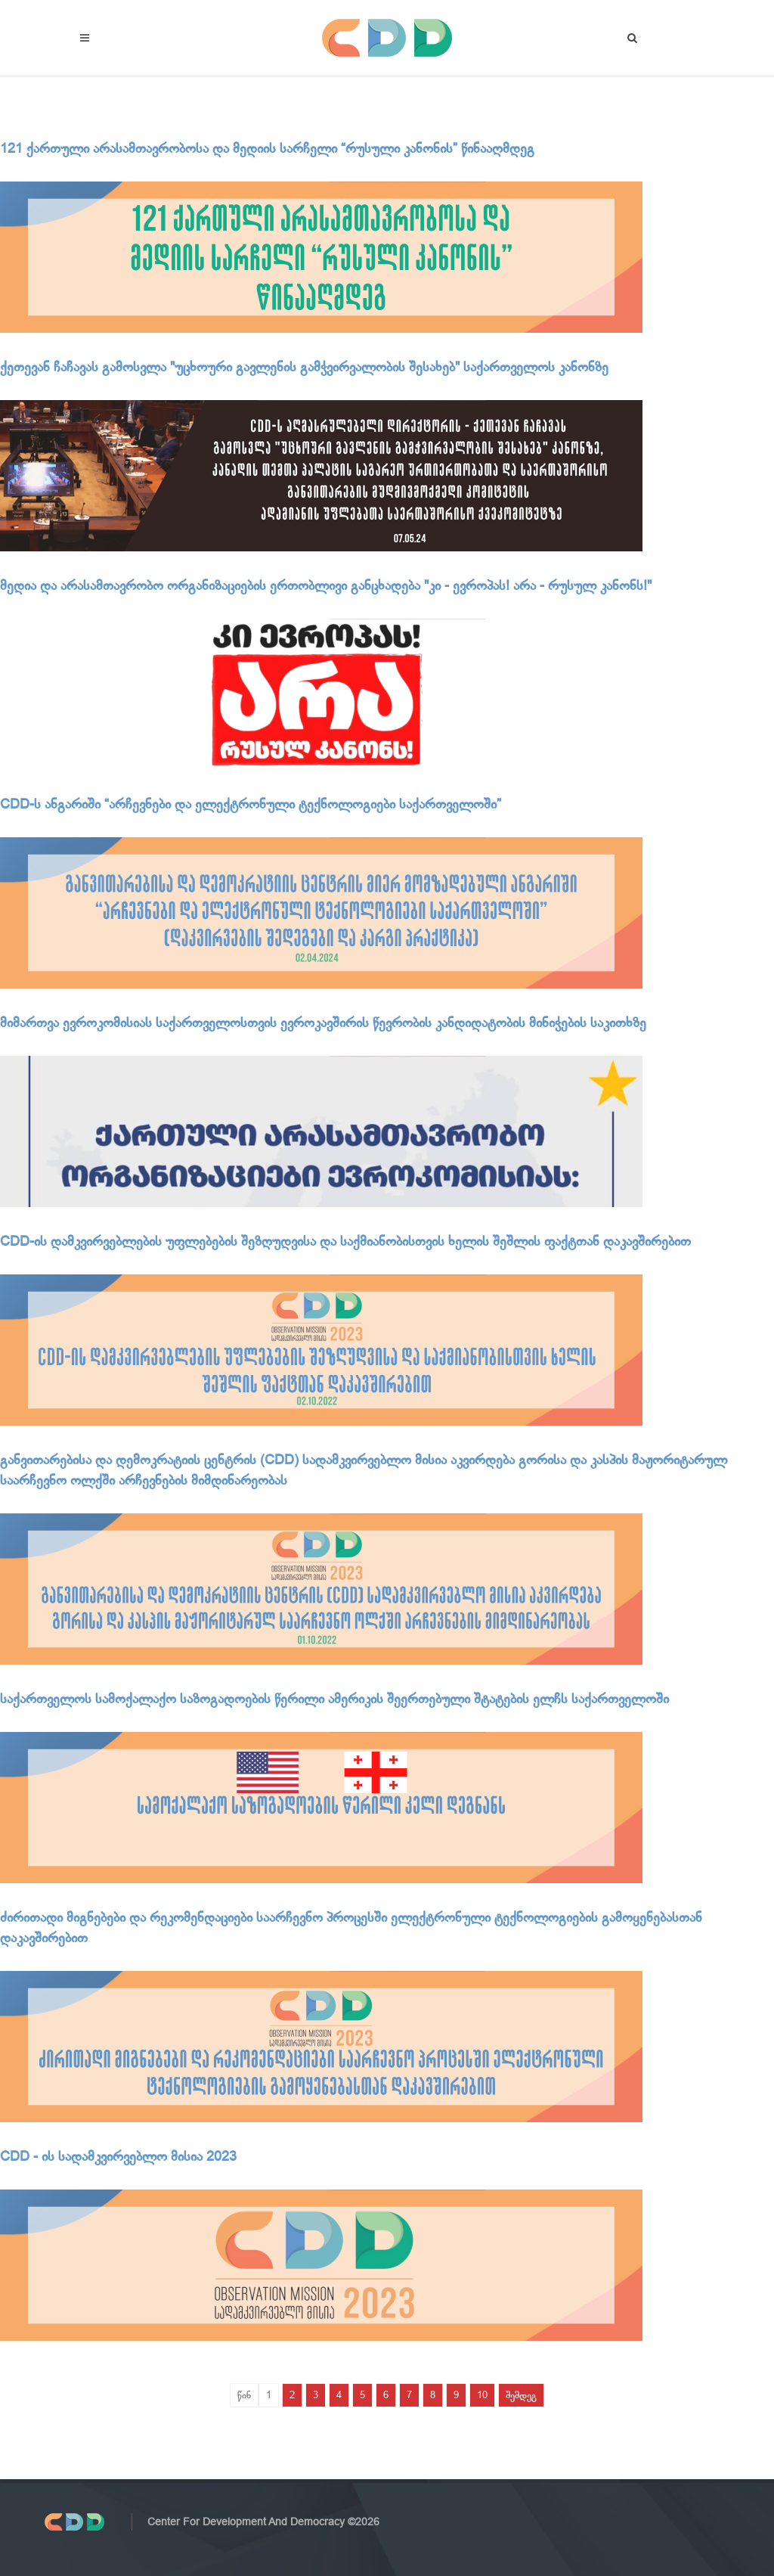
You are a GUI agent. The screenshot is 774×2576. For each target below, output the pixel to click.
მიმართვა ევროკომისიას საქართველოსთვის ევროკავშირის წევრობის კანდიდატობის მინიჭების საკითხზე (323, 1022)
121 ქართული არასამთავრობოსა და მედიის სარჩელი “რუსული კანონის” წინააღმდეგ (267, 148)
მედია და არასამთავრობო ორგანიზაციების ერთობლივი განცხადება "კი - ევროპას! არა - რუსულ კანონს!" (326, 585)
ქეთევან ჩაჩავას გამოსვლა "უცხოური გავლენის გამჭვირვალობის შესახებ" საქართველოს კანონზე (304, 367)
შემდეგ (521, 2395)
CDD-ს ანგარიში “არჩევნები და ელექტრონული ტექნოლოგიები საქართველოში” (250, 804)
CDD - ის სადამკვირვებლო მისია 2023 (118, 2156)
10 (482, 2395)
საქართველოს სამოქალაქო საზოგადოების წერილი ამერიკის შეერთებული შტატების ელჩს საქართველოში (334, 1699)
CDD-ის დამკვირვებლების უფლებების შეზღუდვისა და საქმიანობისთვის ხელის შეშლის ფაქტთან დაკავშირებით (345, 1241)
